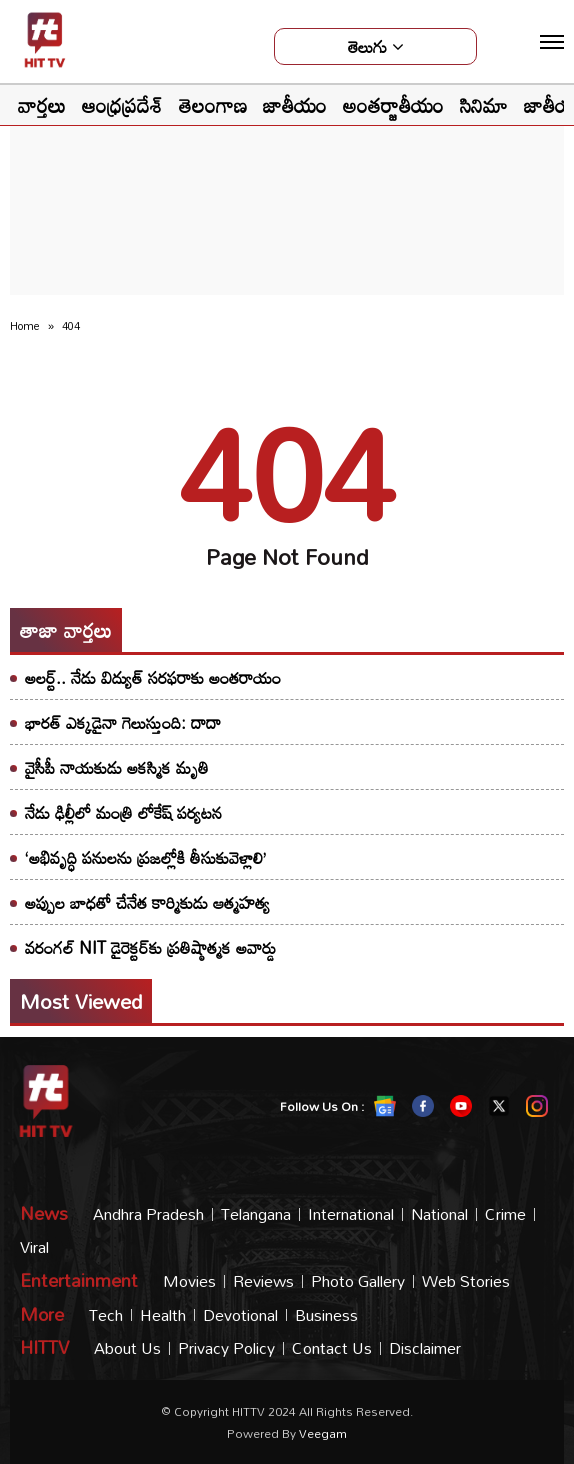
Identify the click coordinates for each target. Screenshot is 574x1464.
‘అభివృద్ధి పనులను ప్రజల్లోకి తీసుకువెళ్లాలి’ (145, 857)
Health (163, 1315)
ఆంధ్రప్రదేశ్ (122, 105)
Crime (505, 1214)
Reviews (263, 1281)
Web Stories (466, 1281)
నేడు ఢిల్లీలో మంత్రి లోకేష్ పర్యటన (123, 812)
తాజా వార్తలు (66, 630)
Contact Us (332, 1348)
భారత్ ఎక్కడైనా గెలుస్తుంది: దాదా (123, 722)
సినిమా (484, 105)
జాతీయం (295, 105)
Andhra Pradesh (148, 1214)
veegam (323, 1433)
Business (326, 1315)
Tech (106, 1315)
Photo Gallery (358, 1281)
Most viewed (81, 1001)
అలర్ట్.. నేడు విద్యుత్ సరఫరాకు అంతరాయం (153, 677)
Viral (34, 1247)
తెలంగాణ (213, 105)
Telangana (256, 1214)
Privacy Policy (226, 1348)
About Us (127, 1348)
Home (25, 326)
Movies (189, 1281)
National (439, 1214)
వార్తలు (42, 105)
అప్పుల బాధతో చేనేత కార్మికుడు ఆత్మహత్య (147, 902)
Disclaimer (425, 1348)
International (351, 1214)
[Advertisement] (287, 166)
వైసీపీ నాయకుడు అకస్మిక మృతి (117, 767)
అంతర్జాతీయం (393, 105)
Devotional (240, 1315)
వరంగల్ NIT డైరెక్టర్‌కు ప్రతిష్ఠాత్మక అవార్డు (150, 947)
